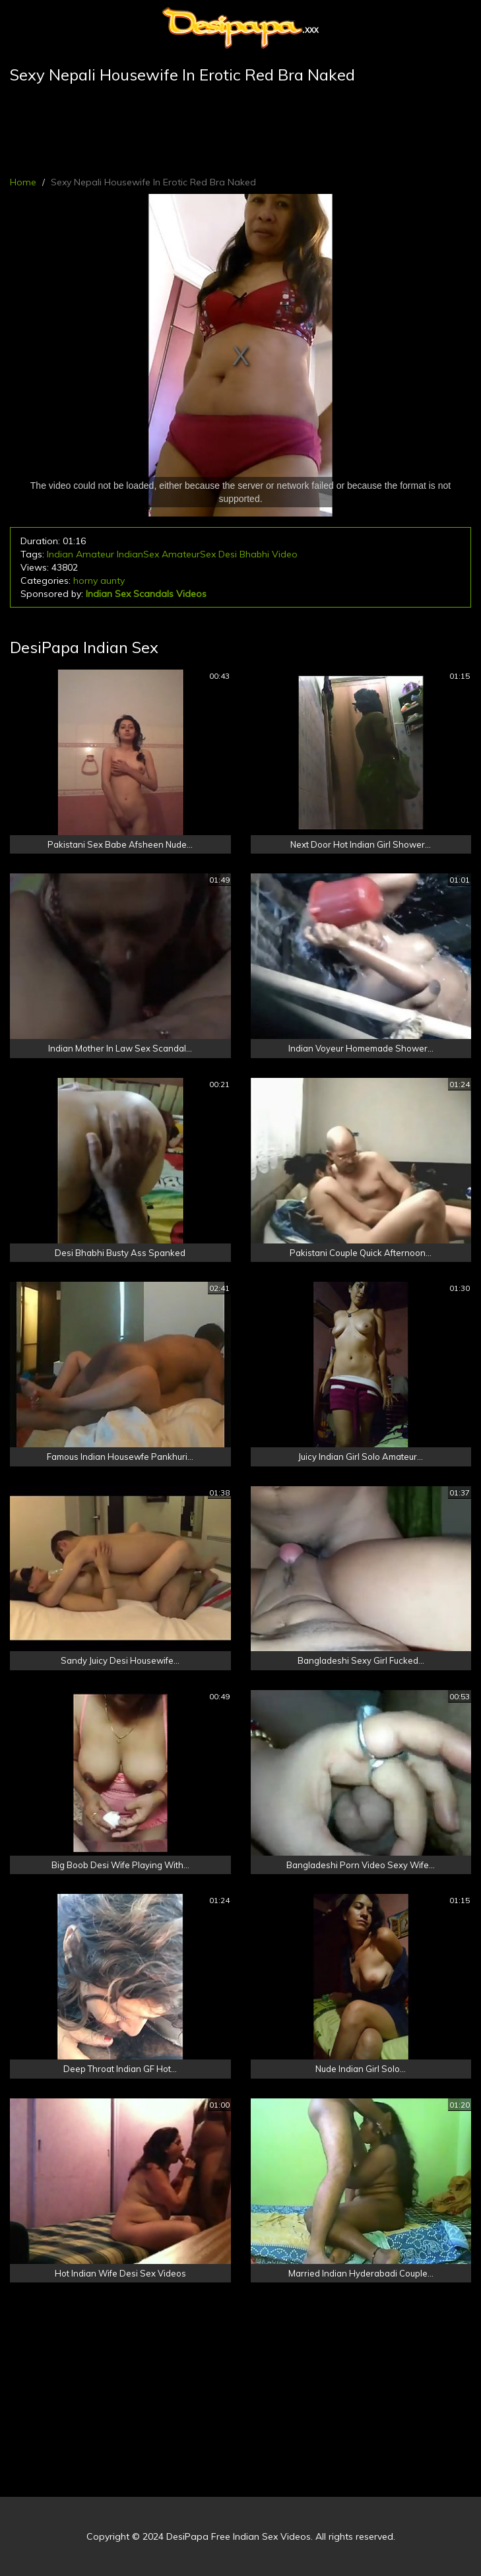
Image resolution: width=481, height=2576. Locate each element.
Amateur (95, 554)
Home (23, 182)
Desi (227, 554)
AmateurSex (189, 554)
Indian (60, 554)
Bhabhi (254, 554)
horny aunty (99, 580)
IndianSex (138, 554)
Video (285, 554)
